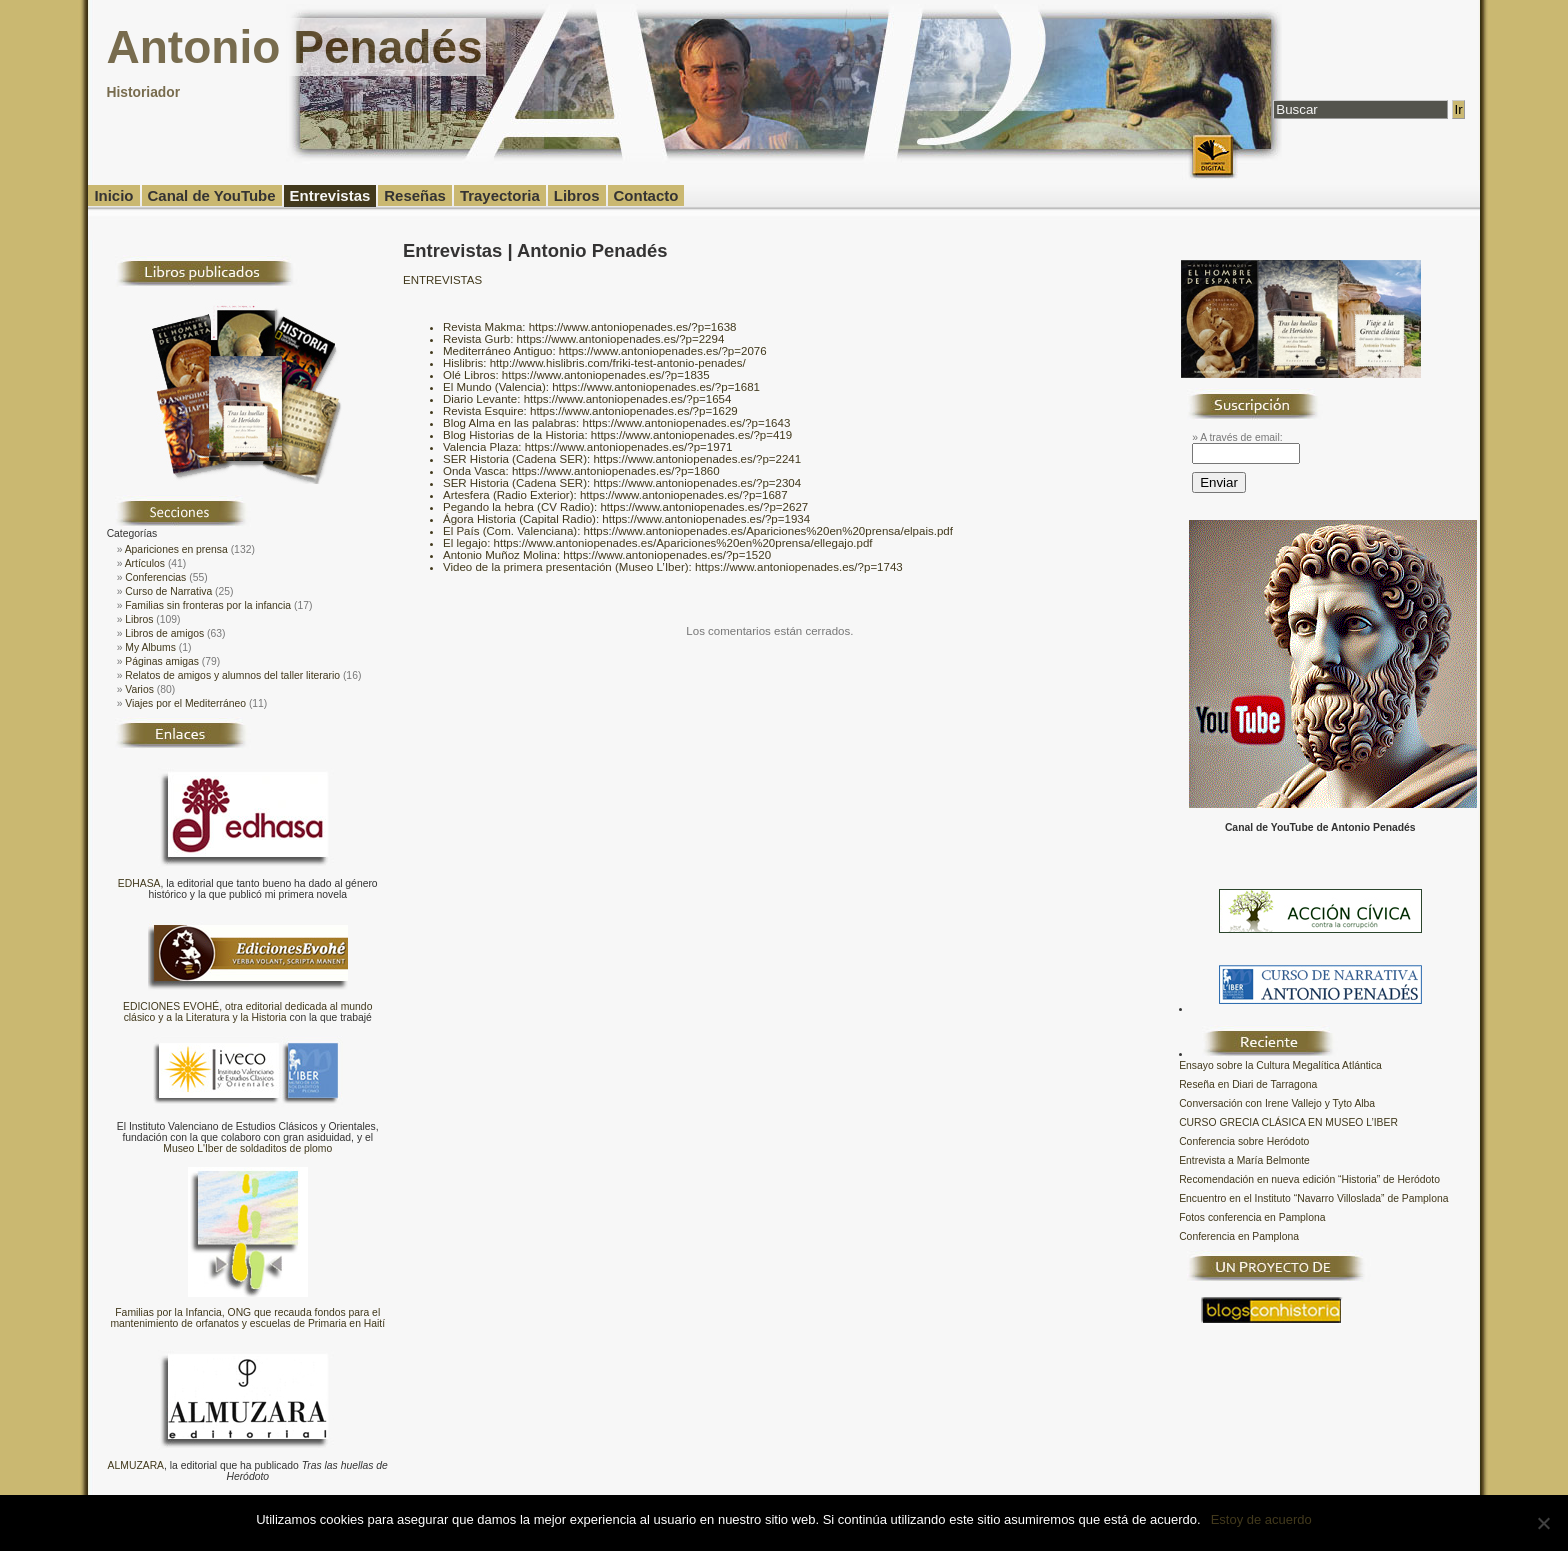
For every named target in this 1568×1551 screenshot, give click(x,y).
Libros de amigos (164, 633)
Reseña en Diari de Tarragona (1248, 1084)
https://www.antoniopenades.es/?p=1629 (634, 411)
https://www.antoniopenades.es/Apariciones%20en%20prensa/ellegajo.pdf (683, 543)
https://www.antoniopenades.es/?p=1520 (667, 555)
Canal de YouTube (212, 195)
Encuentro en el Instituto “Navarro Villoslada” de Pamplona (1313, 1198)
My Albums (150, 647)
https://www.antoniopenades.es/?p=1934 (706, 519)
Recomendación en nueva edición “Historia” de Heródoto (1309, 1179)
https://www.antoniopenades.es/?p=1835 (606, 375)
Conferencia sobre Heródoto (1244, 1141)
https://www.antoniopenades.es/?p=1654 (628, 399)
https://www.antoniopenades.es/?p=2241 (697, 459)
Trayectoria (500, 195)
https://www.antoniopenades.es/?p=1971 (629, 447)
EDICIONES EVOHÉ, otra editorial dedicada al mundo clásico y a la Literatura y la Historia (247, 1012)
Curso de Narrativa (168, 591)
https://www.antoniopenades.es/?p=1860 (616, 471)
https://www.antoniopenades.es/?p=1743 (799, 567)
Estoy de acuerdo (1261, 1519)
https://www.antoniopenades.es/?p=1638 (633, 327)
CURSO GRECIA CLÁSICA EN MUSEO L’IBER (1288, 1122)
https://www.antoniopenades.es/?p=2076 (663, 351)
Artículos (145, 563)
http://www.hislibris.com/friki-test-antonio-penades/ (618, 363)
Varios (139, 689)
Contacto (646, 195)
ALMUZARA (136, 1465)
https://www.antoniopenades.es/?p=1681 (656, 387)
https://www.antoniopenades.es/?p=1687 (684, 495)
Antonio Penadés (294, 47)
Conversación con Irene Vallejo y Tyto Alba (1277, 1103)
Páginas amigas (162, 661)
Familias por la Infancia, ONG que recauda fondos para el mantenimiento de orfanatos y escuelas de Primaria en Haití (247, 1318)
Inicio (113, 195)
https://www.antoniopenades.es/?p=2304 (697, 483)
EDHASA (139, 883)
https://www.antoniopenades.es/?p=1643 (687, 423)
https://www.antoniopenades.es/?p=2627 (704, 507)
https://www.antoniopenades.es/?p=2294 (621, 339)
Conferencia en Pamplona (1239, 1236)
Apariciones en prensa (176, 549)
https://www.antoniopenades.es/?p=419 (691, 435)
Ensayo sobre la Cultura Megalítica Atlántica (1280, 1065)
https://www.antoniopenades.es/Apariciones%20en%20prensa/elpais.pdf (768, 531)
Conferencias (155, 577)
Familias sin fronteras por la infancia (208, 605)
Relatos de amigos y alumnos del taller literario (232, 675)
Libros (577, 195)
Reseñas (415, 195)
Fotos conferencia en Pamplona (1252, 1217)
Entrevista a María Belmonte (1244, 1160)
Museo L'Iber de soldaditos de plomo (247, 1148)
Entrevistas (330, 195)
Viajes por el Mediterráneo (185, 703)
